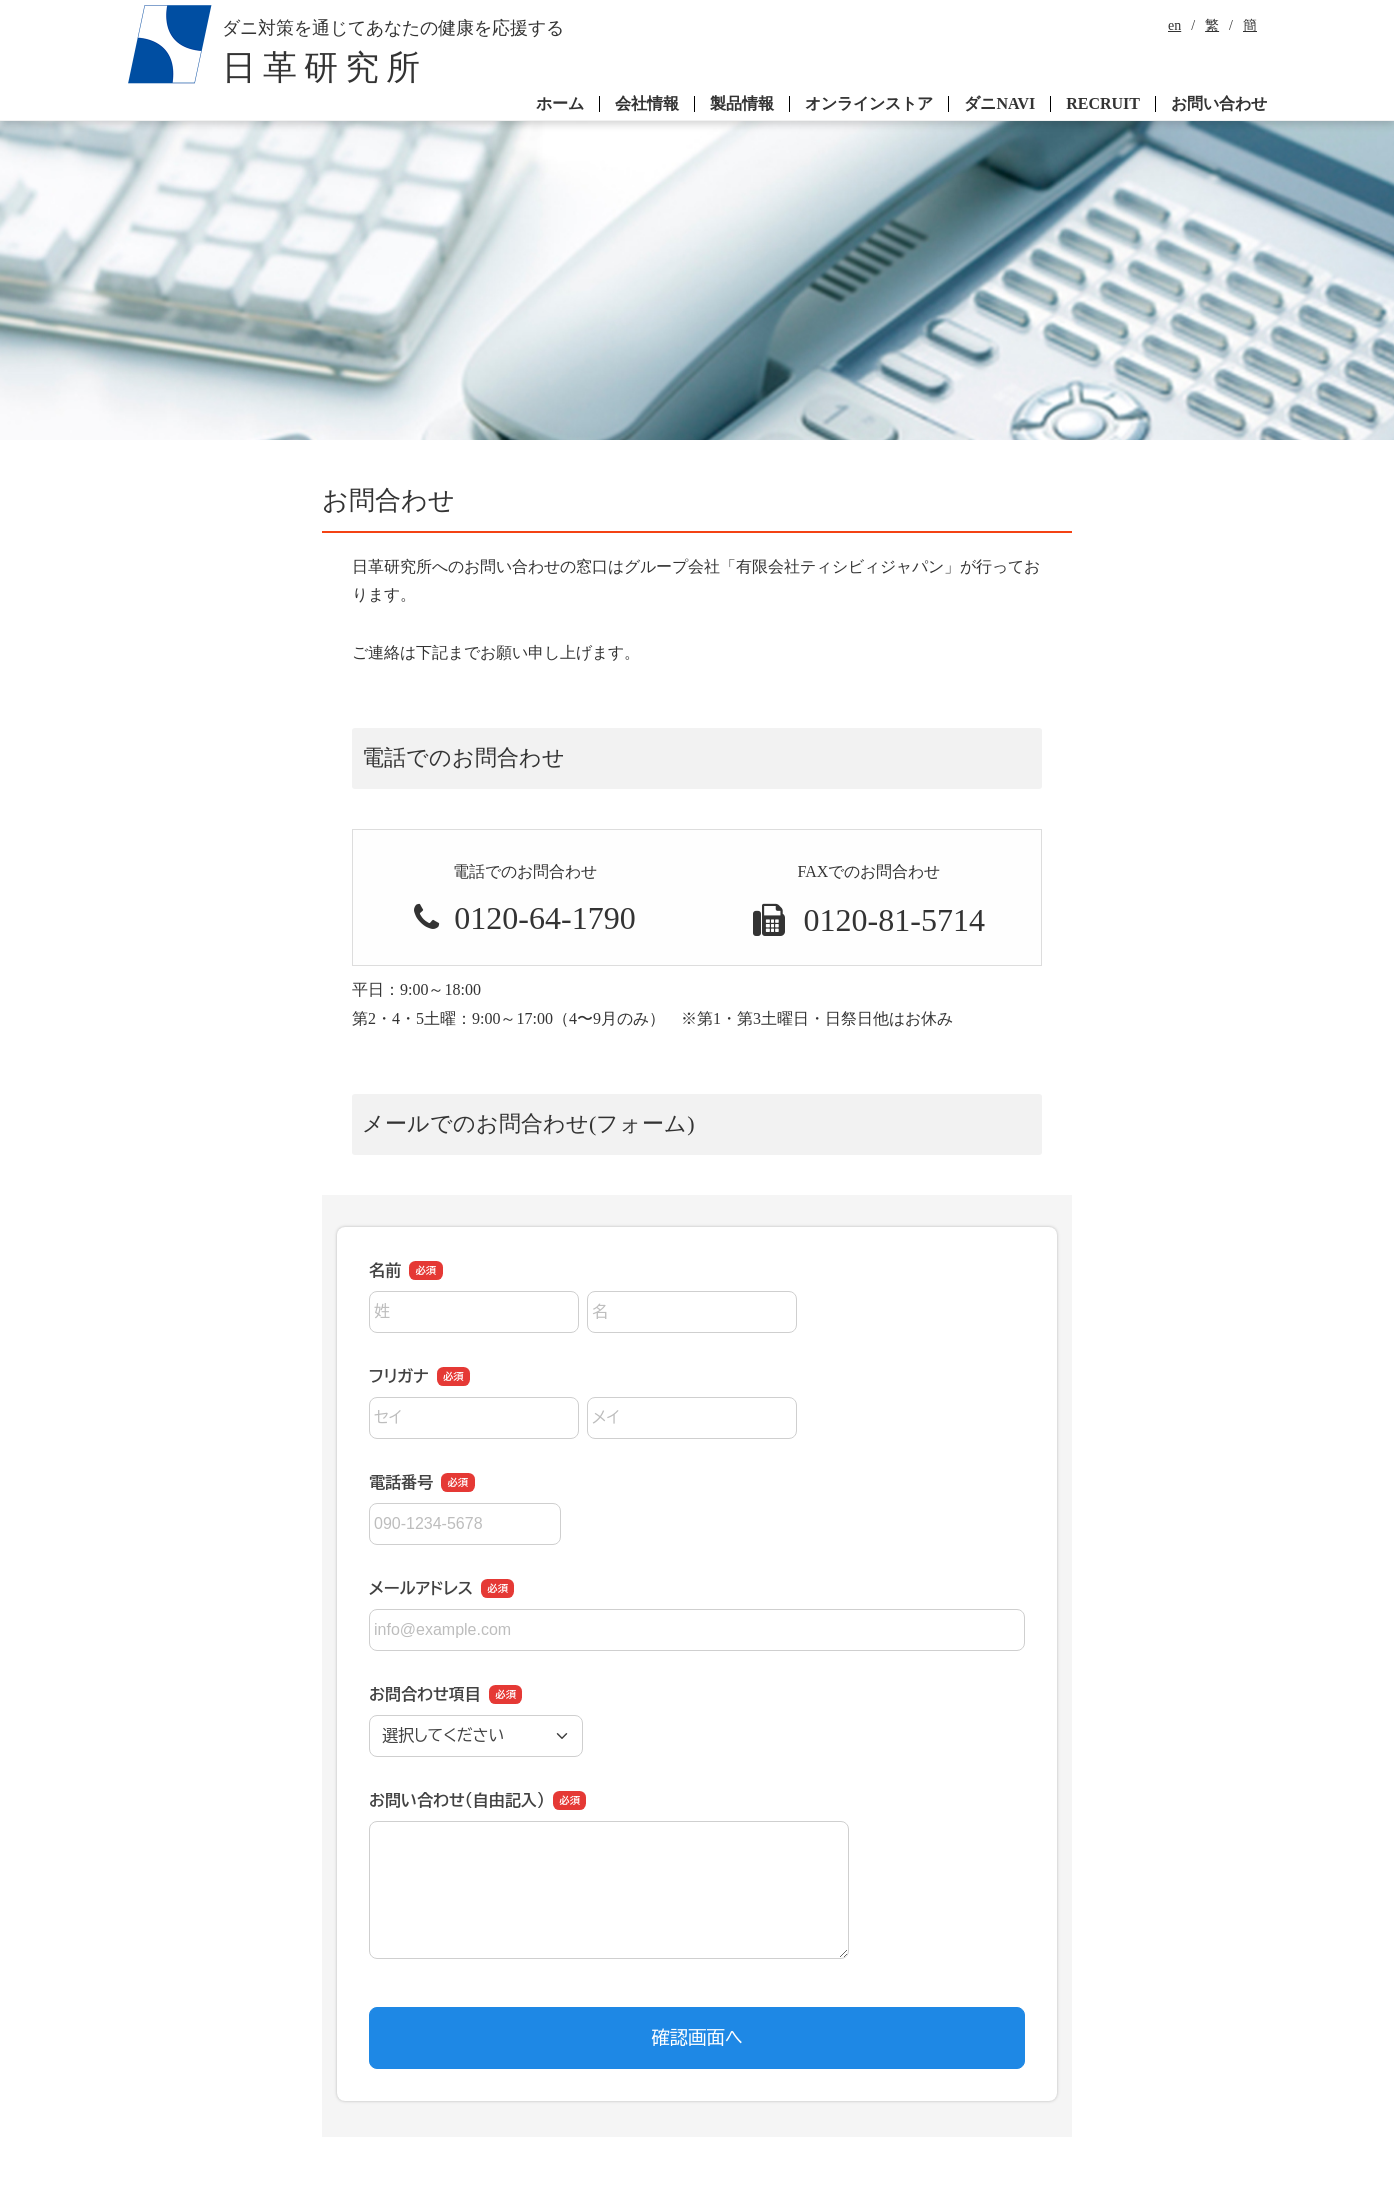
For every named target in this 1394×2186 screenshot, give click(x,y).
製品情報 (742, 104)
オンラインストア (869, 104)
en (1174, 26)
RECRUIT (1103, 104)
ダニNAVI (999, 104)
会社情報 (647, 104)
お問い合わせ (1219, 104)
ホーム (560, 104)
